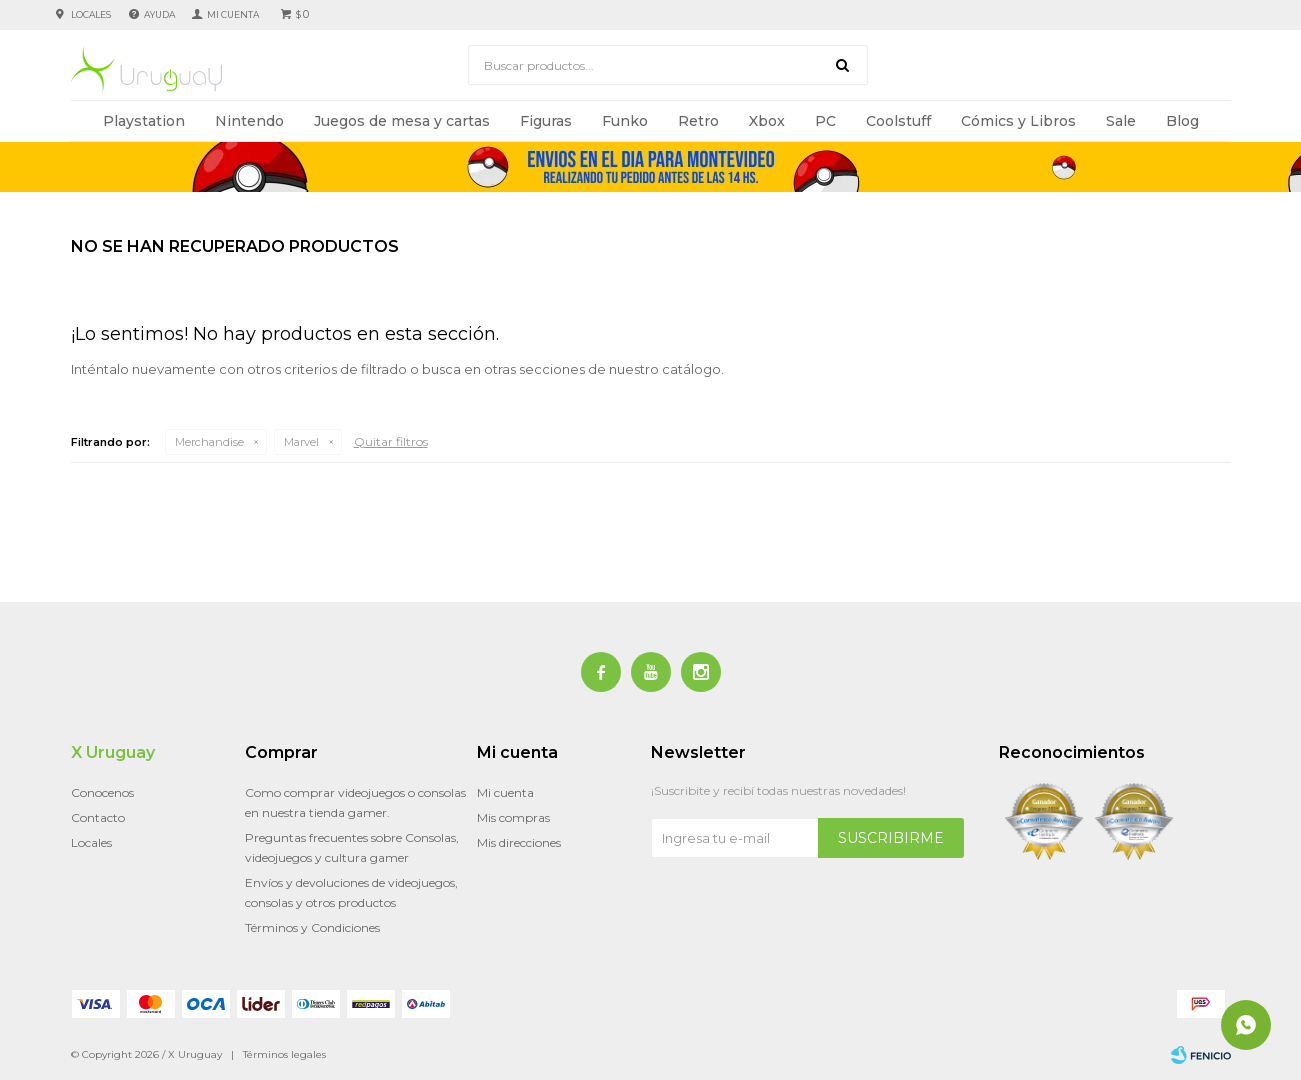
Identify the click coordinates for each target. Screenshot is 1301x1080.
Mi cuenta (505, 792)
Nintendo (249, 121)
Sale (1121, 121)
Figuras (546, 121)
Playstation (144, 121)
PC (825, 121)
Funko (625, 121)
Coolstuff (898, 121)
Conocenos (102, 792)
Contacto (98, 817)
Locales (91, 14)
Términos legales (284, 1054)
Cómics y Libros (1018, 121)
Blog (1182, 121)
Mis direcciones (519, 842)
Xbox (767, 121)
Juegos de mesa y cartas (402, 121)
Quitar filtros (391, 441)
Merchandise (209, 442)
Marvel (301, 442)
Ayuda (159, 14)
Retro (698, 121)
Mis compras (513, 817)
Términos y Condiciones (312, 927)
